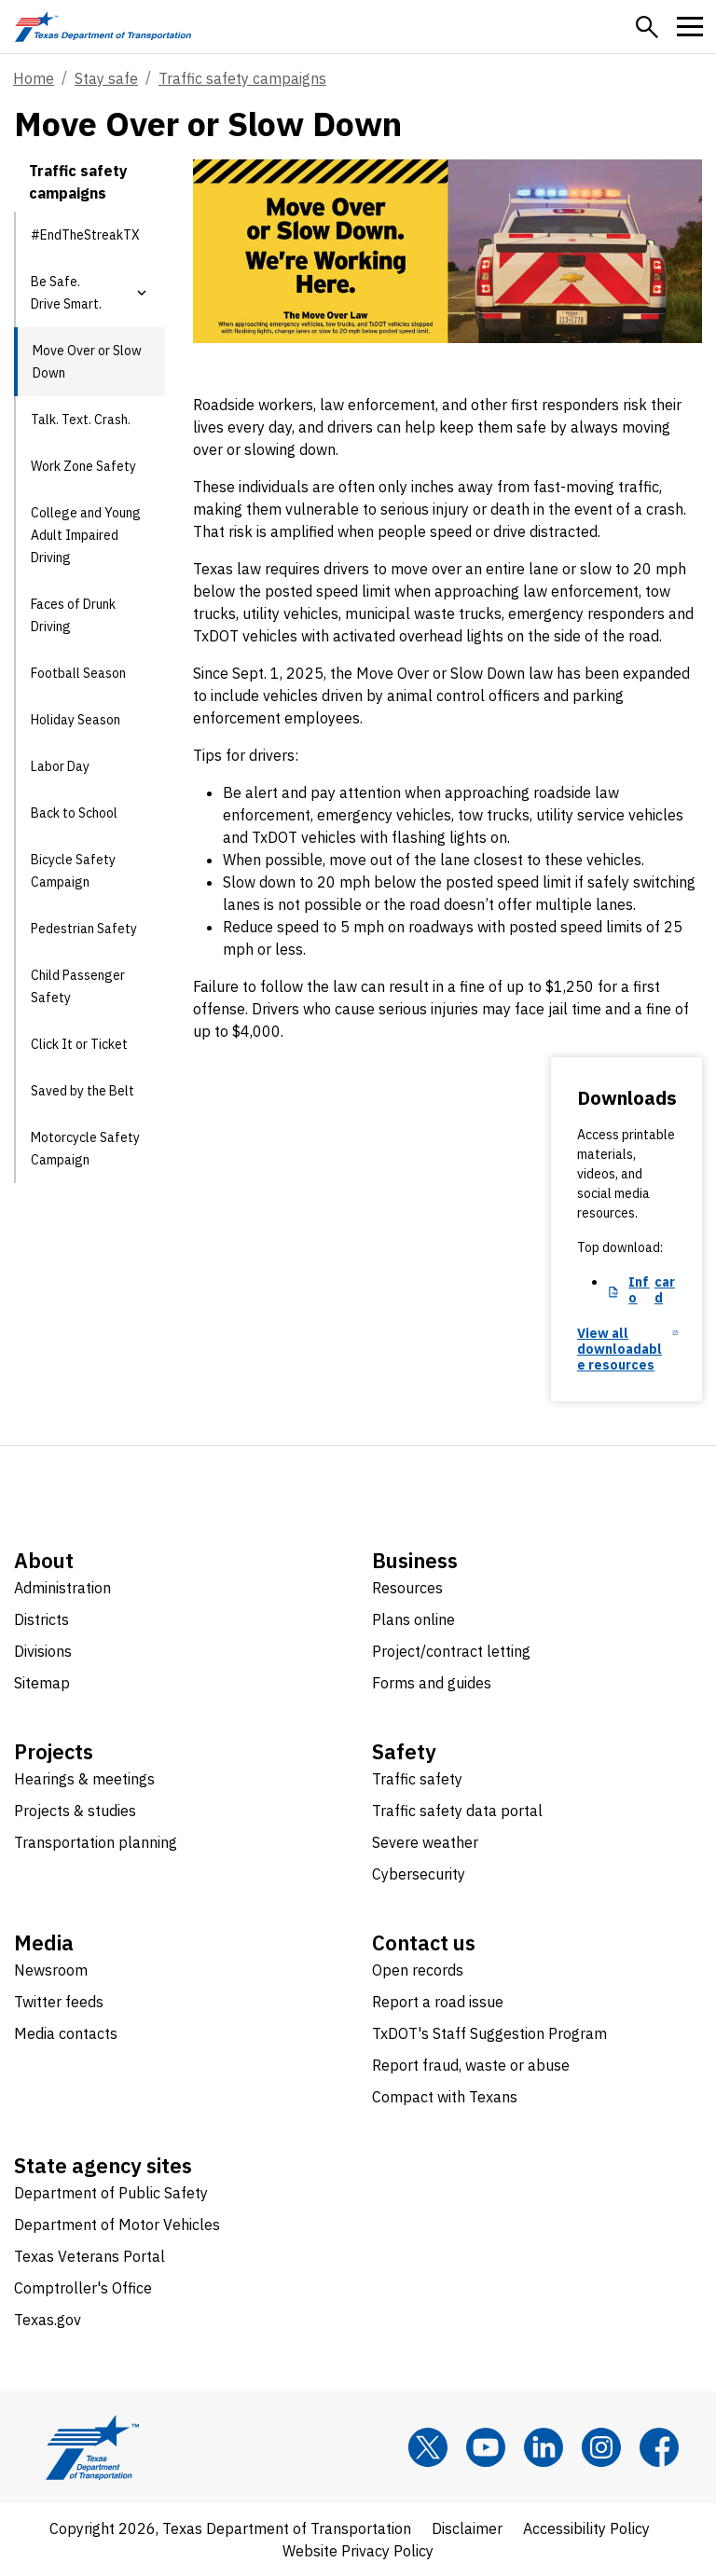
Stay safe (106, 78)
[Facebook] (659, 2447)
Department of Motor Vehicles (117, 2224)
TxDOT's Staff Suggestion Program (489, 2033)
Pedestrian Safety (84, 928)
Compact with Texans (444, 2096)
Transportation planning (95, 1842)
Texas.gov (47, 2319)
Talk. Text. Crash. (81, 419)
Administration (62, 1587)
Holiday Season (75, 719)
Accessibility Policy (586, 2528)
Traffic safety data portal (457, 1810)
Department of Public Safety (111, 2192)
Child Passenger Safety (78, 986)
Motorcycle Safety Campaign (85, 1148)
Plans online (413, 1619)
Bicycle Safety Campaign (73, 870)
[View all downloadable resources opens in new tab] (627, 1349)
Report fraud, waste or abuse (471, 2065)
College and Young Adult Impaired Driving (86, 535)
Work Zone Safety (83, 466)
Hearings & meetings (84, 1779)
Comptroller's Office (83, 2288)
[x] (428, 2447)
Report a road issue (437, 2001)
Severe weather (425, 1842)
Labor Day (60, 766)
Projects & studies (75, 1810)
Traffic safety (417, 1779)
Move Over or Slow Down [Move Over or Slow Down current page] (87, 361)
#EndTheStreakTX (85, 235)
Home (33, 78)
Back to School (74, 813)
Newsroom (51, 1970)
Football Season (78, 673)
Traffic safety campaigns (242, 78)
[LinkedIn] (543, 2447)
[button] (647, 27)
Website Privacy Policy (358, 2551)
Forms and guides (431, 1683)
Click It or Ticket (79, 1044)
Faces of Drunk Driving (73, 615)
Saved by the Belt (82, 1090)
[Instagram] (601, 2447)
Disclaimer (467, 2528)
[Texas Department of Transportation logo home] (103, 26)
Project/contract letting (451, 1651)
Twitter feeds (58, 2001)
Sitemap (42, 1683)
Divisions (43, 1651)
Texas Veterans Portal (89, 2256)
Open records (417, 1970)
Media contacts (65, 2033)
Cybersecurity (418, 1874)
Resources (407, 1587)
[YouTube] (485, 2447)
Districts (41, 1619)
